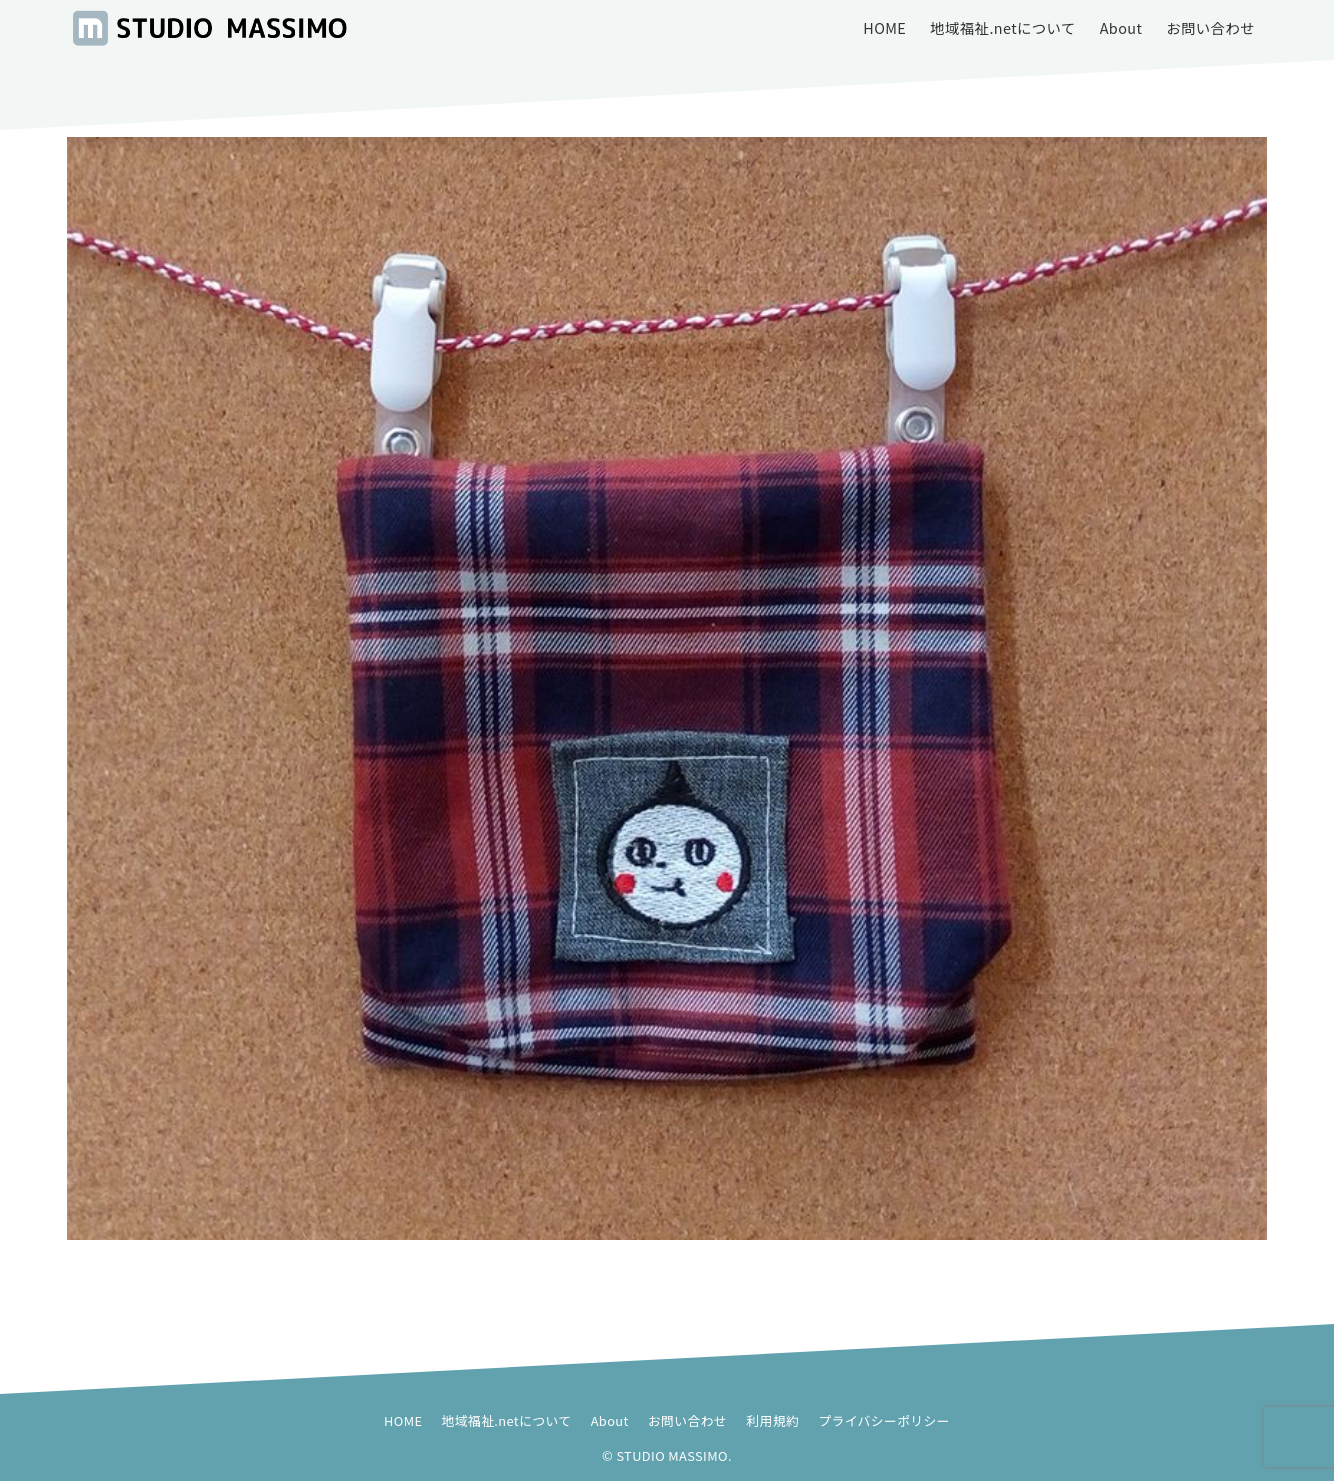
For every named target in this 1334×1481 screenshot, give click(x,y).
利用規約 (772, 1420)
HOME (403, 1420)
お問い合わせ (687, 1420)
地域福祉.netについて (507, 1420)
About (610, 1420)
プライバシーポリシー (884, 1420)
